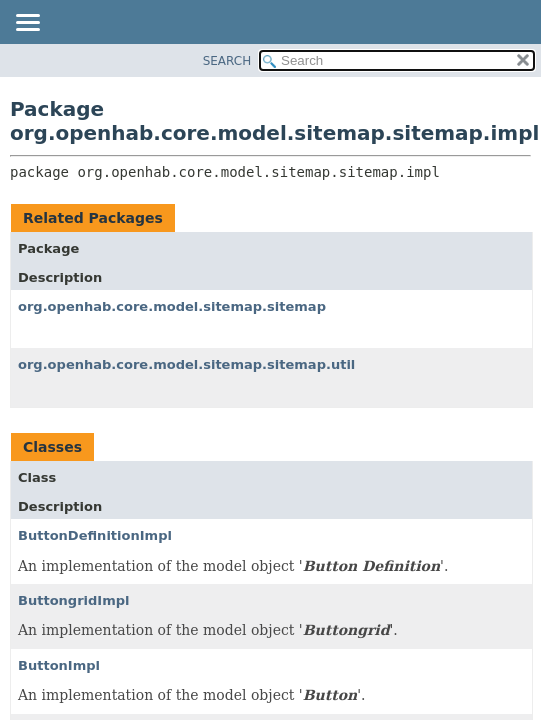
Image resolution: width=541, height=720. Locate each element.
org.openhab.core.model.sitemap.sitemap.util (186, 364)
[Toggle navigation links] (27, 24)
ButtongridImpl (74, 600)
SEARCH (227, 61)
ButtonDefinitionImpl (95, 535)
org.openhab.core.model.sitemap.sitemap (172, 306)
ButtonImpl (59, 665)
